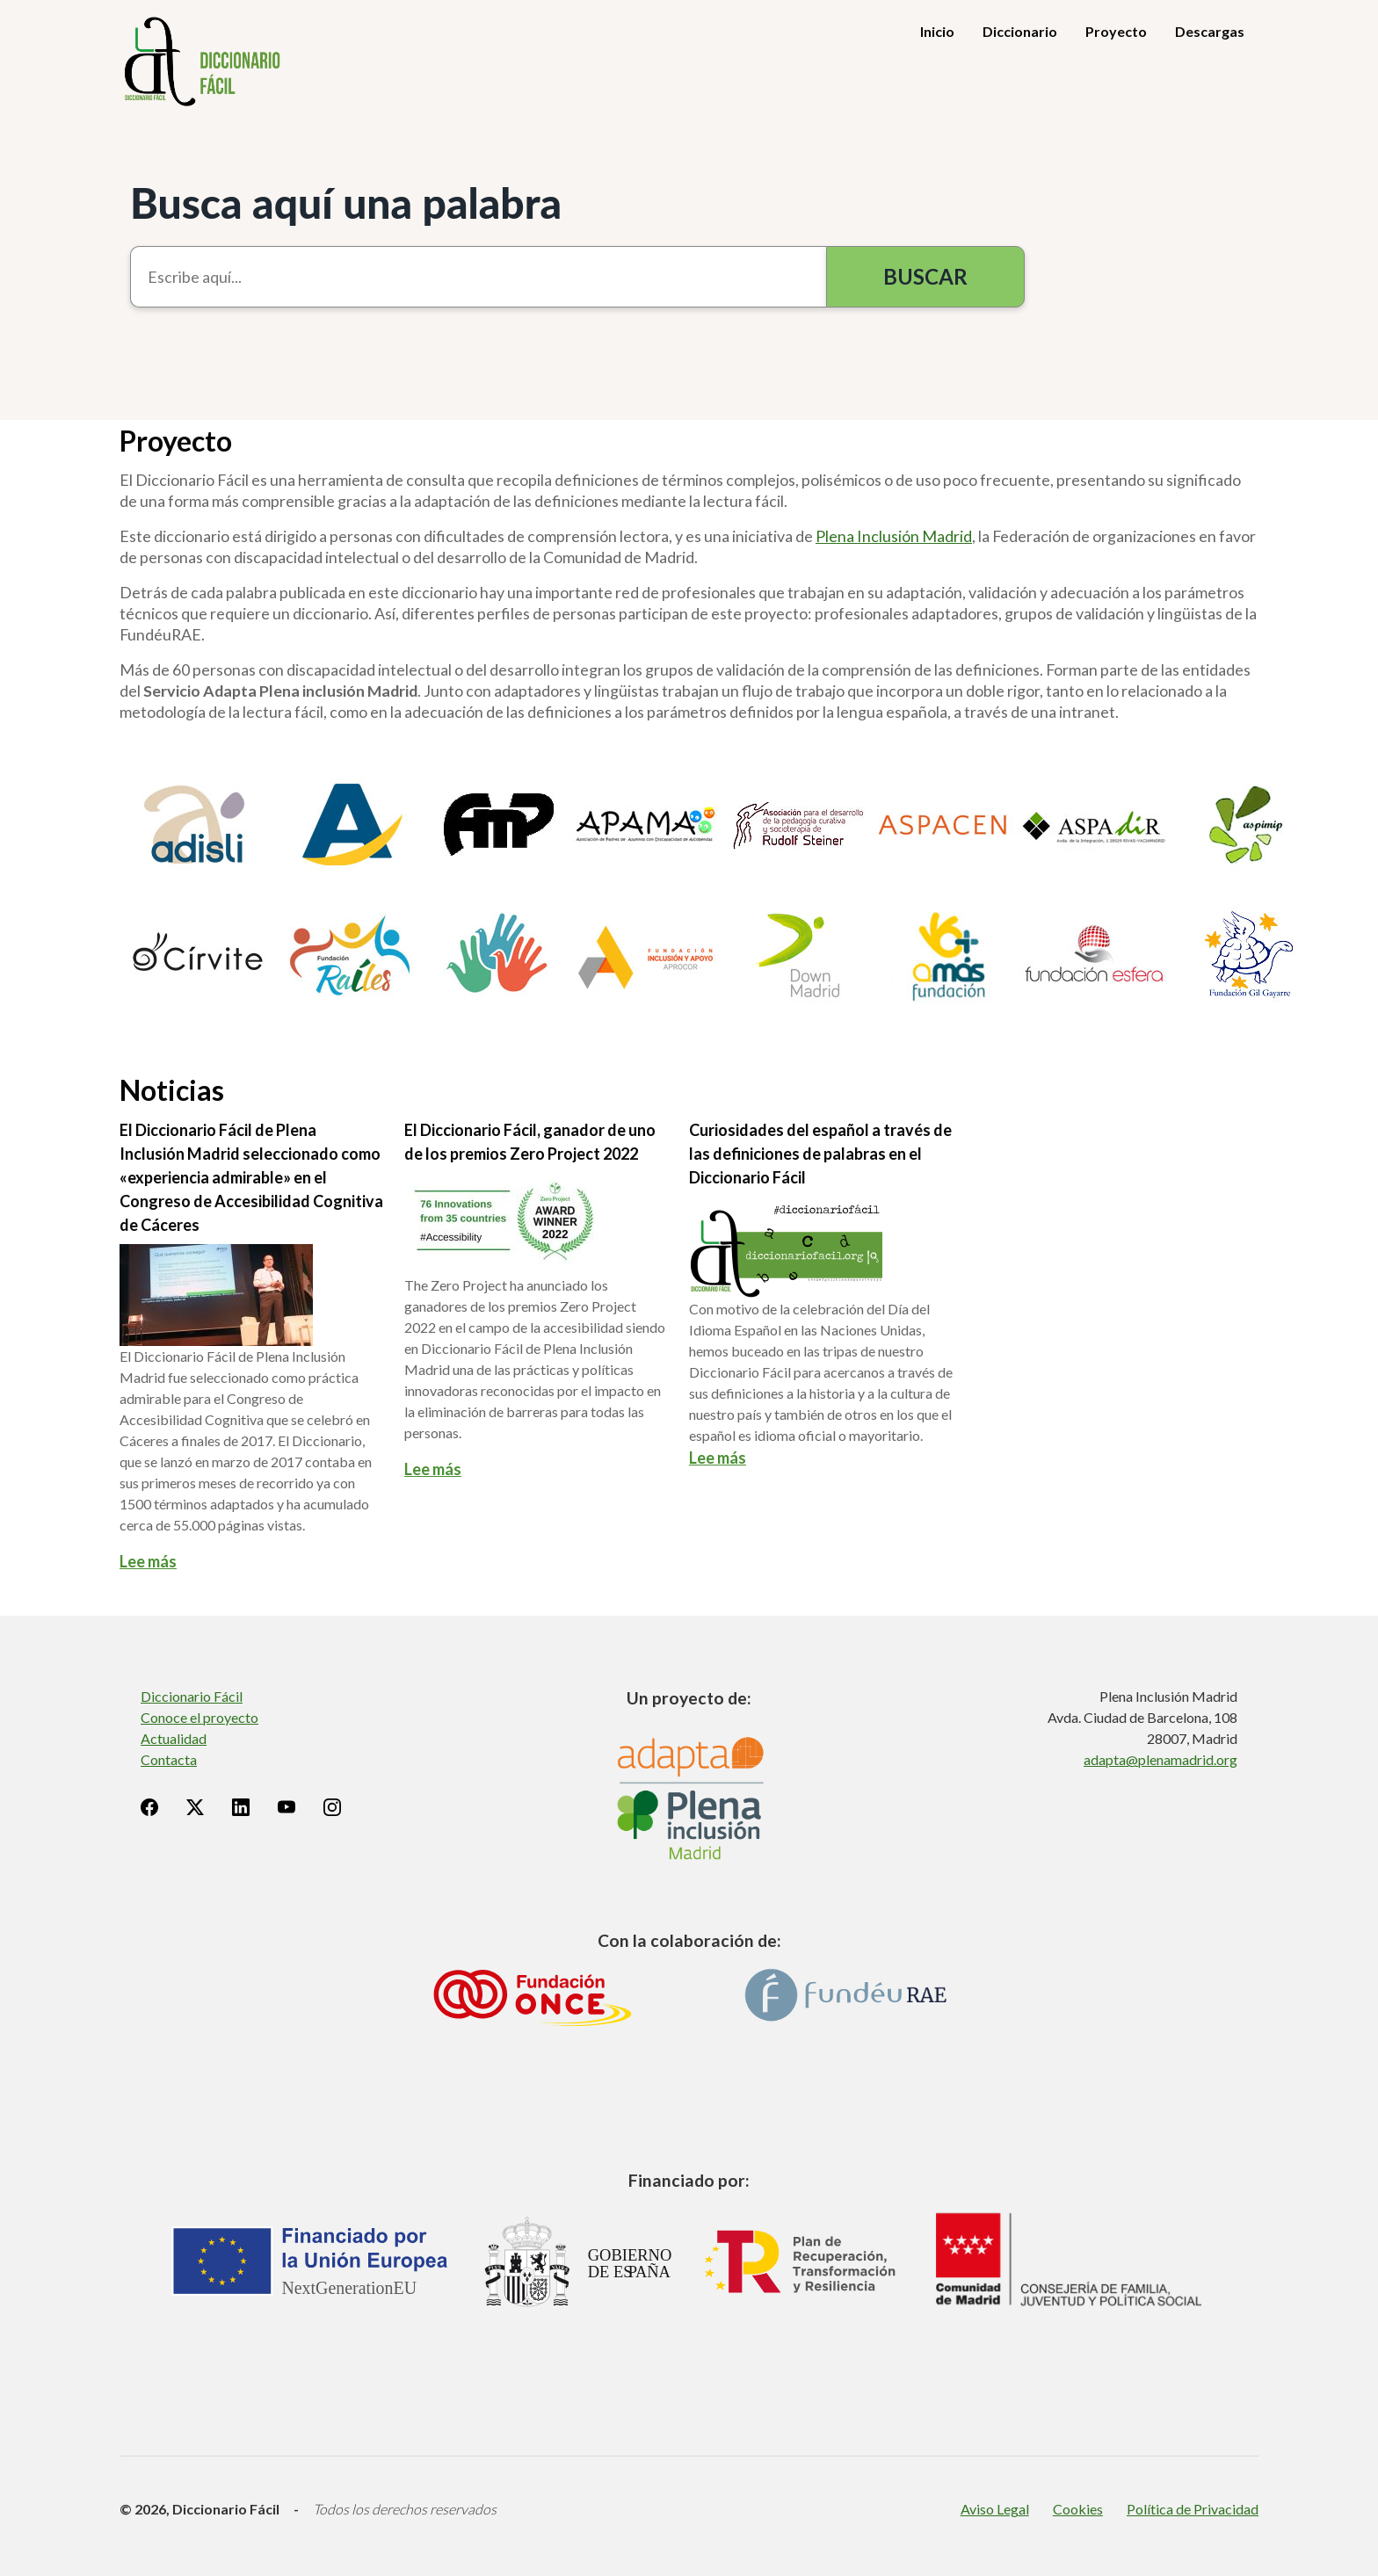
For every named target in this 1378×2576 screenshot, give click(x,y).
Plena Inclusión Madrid (894, 536)
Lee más (148, 1561)
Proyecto (1116, 31)
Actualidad (174, 1738)
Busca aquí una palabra (346, 202)
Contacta (169, 1759)
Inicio (937, 31)
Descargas (1209, 31)
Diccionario (1020, 31)
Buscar (925, 276)
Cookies (1078, 2508)
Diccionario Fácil (192, 1696)
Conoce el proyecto (199, 1717)
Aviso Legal (995, 2508)
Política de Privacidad (1192, 2508)
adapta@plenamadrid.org (1160, 1759)
